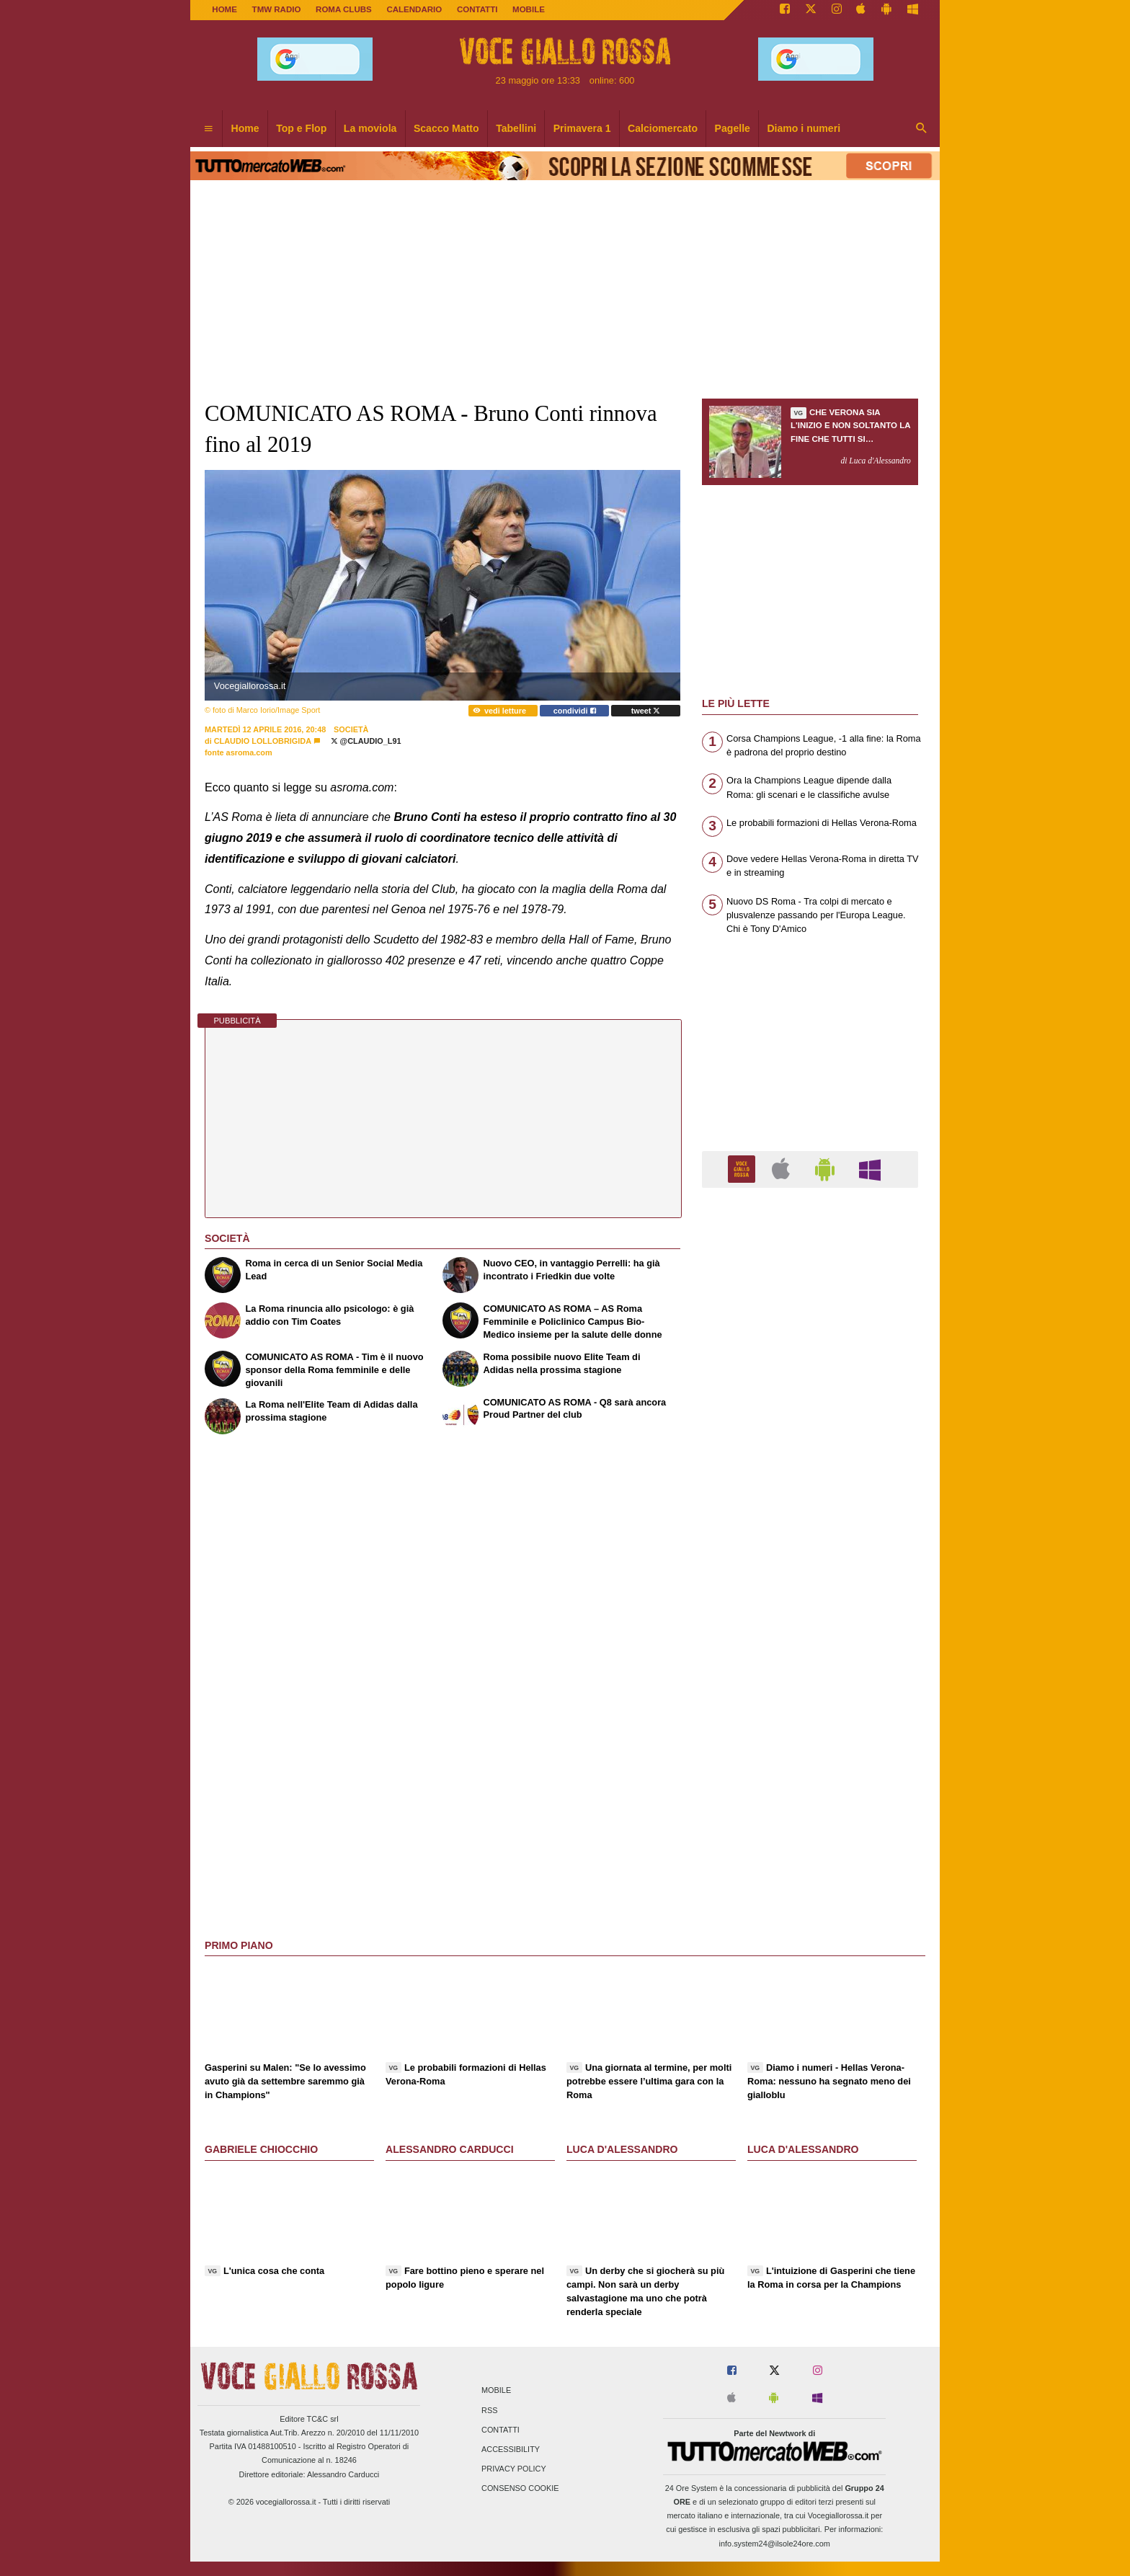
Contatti (500, 2429)
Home (224, 9)
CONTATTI (477, 9)
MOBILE (528, 9)
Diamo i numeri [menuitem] (803, 128)
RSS (489, 2410)
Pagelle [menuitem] (732, 128)
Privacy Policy (513, 2469)
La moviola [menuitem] (370, 128)
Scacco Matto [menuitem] (446, 128)
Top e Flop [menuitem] (301, 128)
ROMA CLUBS (344, 9)
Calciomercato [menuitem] (663, 128)
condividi (574, 710)
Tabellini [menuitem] (516, 128)
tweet (646, 710)
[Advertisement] (810, 1758)
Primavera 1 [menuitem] (582, 128)
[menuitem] (208, 129)
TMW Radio (276, 9)
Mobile (496, 2390)
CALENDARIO (414, 9)
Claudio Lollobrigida (262, 741)
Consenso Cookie (520, 2488)
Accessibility (510, 2449)
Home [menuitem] (245, 128)
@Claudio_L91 (366, 741)
